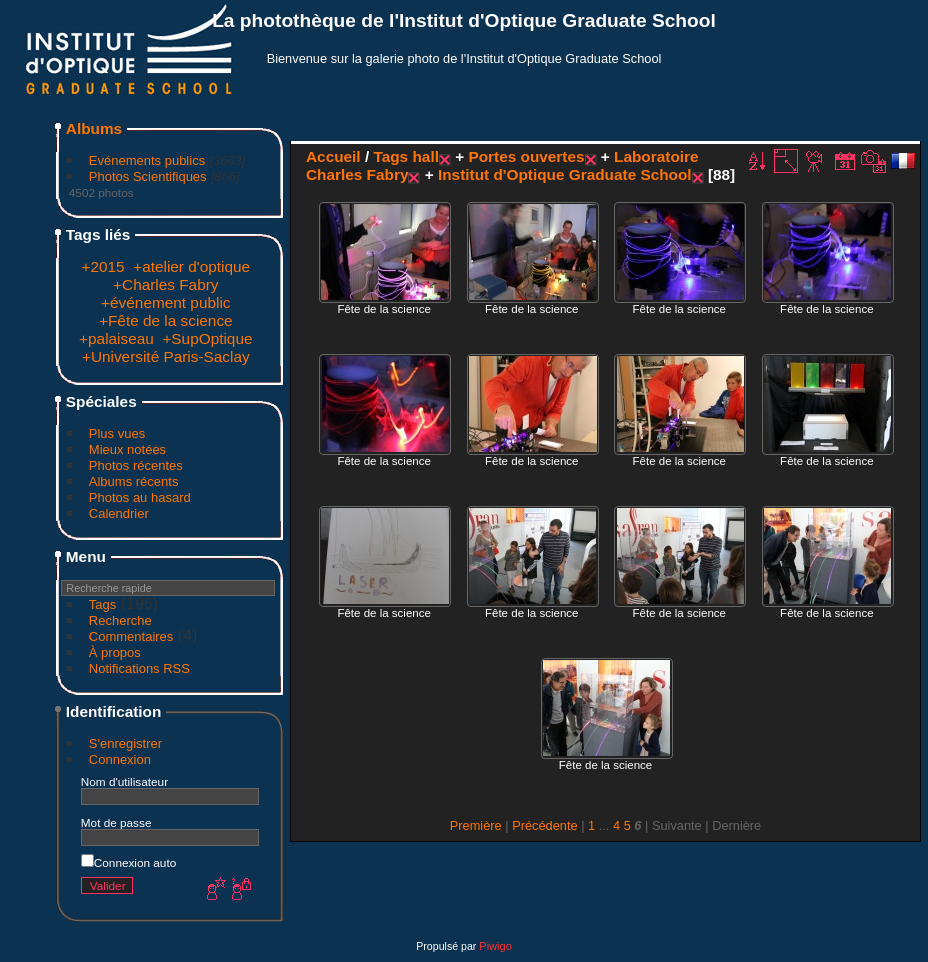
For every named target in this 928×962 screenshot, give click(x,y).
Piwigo (495, 946)
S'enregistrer (125, 743)
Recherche (120, 620)
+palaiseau (116, 338)
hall (425, 156)
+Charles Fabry (165, 284)
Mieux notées (127, 449)
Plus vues (117, 433)
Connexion (120, 759)
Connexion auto (128, 862)
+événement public (165, 302)
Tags (102, 604)
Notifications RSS (139, 668)
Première (476, 825)
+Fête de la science (166, 320)
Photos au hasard (140, 497)
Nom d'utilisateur (124, 781)
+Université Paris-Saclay (166, 356)
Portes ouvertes (526, 156)
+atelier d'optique (191, 266)
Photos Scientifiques (148, 176)
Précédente (544, 825)
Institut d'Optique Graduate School (565, 174)
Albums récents (134, 481)
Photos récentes (136, 465)
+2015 (102, 266)
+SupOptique (207, 338)
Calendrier (119, 513)
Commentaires (131, 636)
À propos (115, 652)
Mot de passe (116, 822)
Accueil (333, 156)
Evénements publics (147, 160)
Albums (94, 128)
